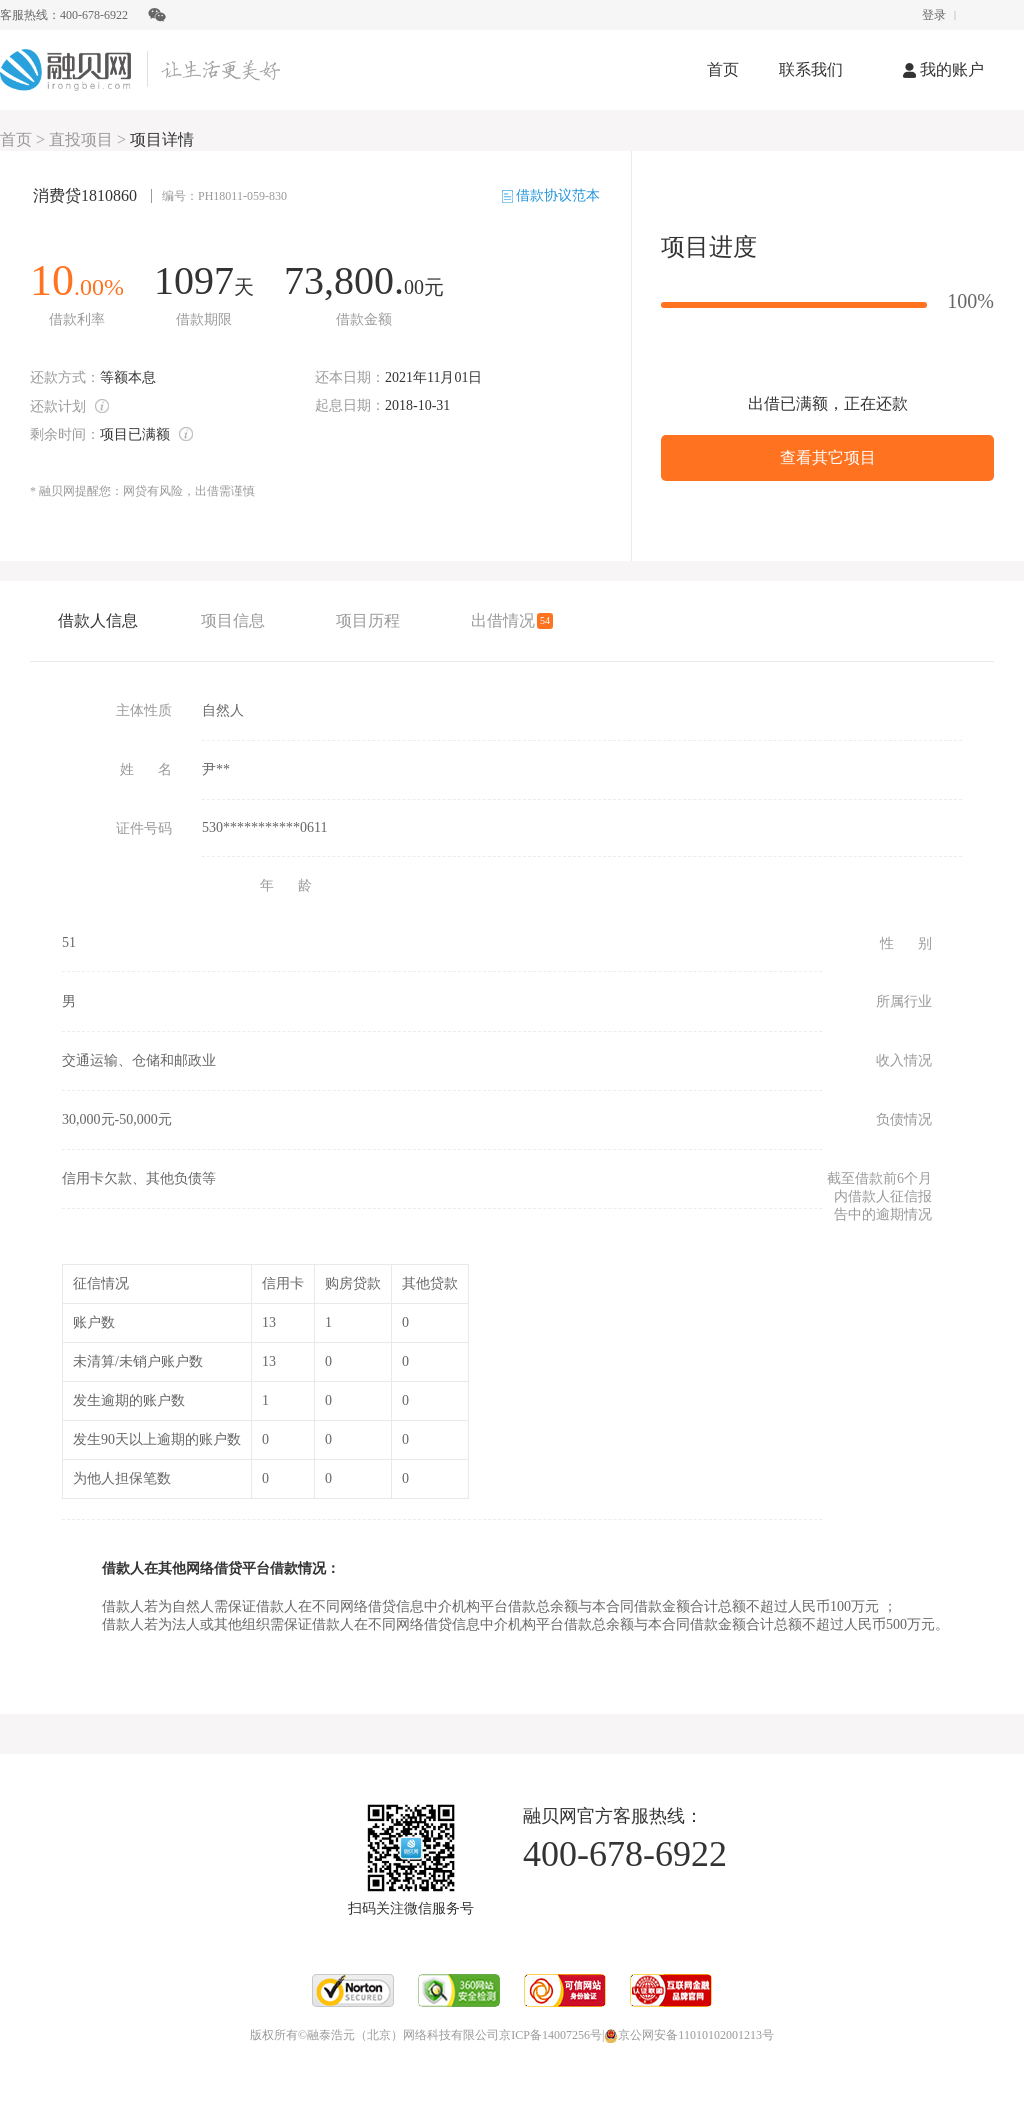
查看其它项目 (828, 457)
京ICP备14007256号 (550, 2035)
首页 (723, 69)
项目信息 (233, 620)
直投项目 (81, 139)
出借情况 (511, 620)
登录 (934, 15)
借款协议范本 (551, 195)
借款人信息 (98, 620)
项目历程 (368, 620)
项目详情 (162, 139)
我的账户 (943, 69)
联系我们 (811, 69)
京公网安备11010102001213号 (689, 2035)
